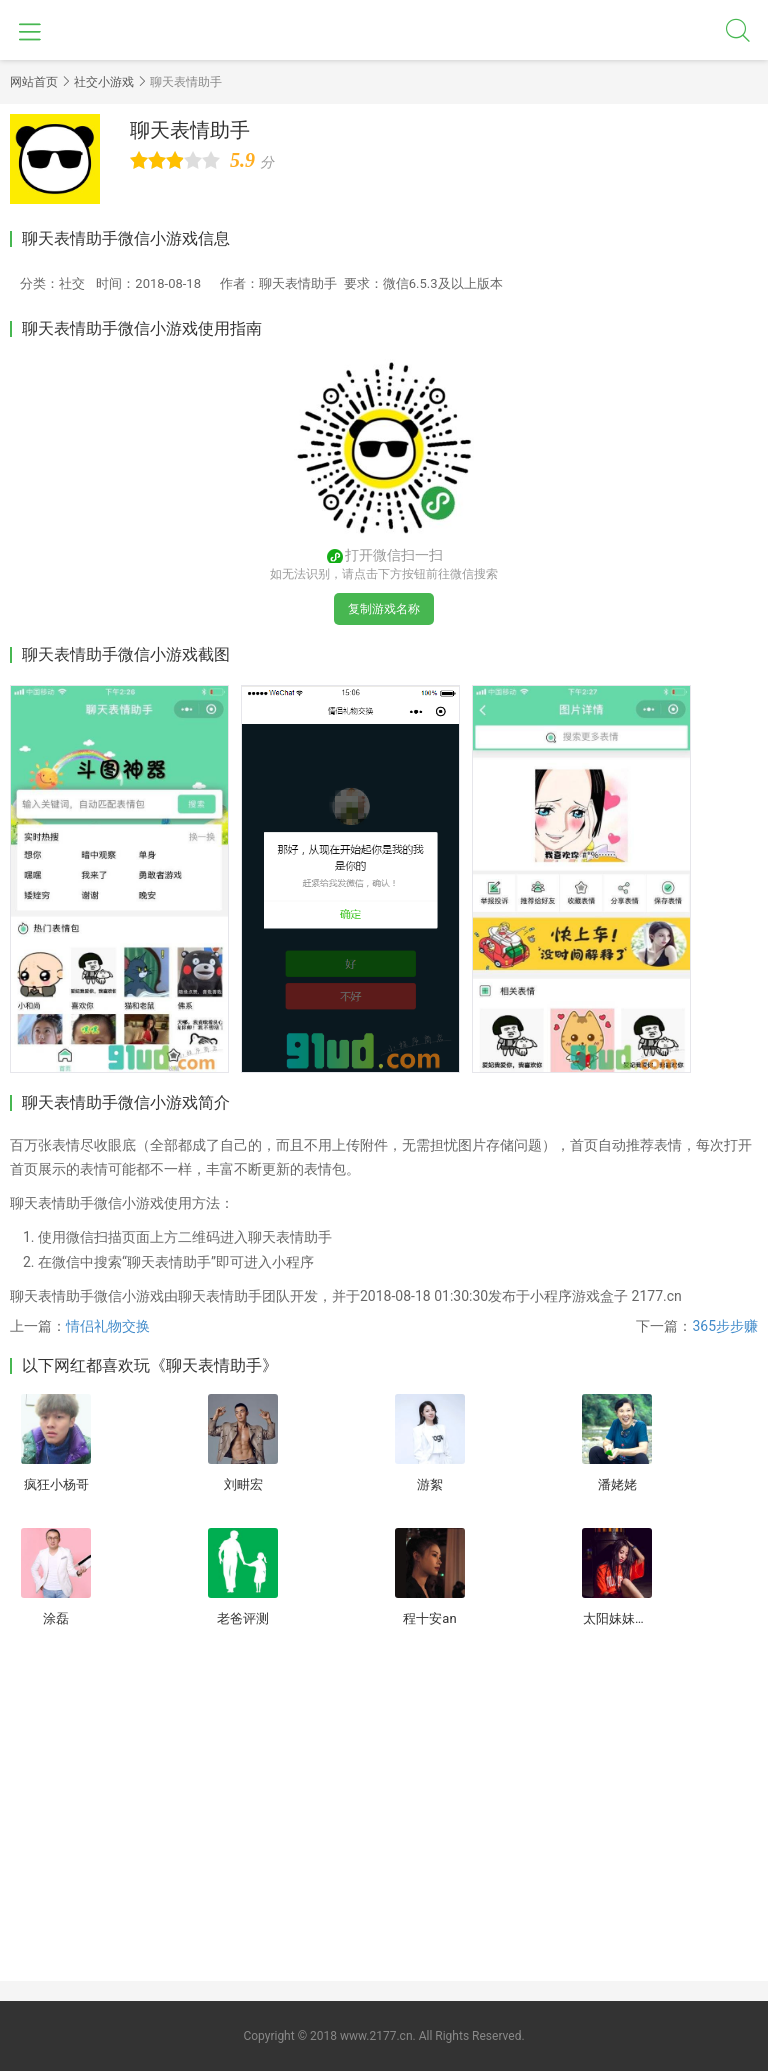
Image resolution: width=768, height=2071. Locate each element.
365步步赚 (725, 1326)
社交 (72, 283)
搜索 (738, 30)
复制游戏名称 (384, 609)
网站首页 (34, 82)
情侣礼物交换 (108, 1326)
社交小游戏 (104, 82)
